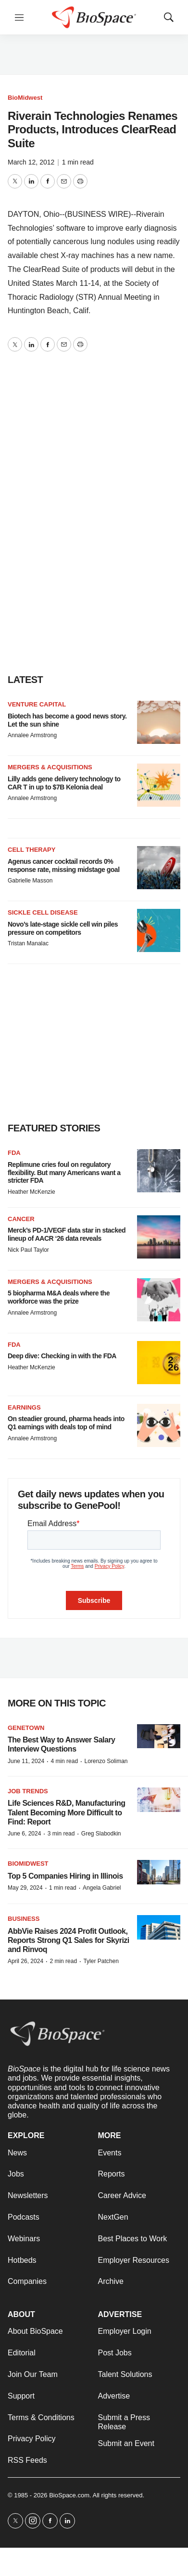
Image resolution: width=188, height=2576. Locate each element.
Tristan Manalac (28, 943)
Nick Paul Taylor (28, 1250)
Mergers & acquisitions (50, 767)
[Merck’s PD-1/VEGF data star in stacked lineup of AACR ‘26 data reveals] (158, 1237)
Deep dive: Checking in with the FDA (62, 1356)
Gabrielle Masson (30, 880)
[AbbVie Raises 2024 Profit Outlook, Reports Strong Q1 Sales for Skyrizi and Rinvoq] (158, 1927)
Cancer (21, 1219)
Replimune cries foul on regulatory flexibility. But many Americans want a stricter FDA (64, 1173)
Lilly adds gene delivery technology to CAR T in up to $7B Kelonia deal (64, 783)
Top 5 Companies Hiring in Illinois (65, 1876)
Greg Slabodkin (101, 1833)
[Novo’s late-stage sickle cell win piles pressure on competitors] (158, 930)
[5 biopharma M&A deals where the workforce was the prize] (158, 1299)
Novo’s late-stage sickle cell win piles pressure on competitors (63, 928)
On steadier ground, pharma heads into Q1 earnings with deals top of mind (66, 1423)
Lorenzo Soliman (105, 1761)
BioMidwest (25, 97)
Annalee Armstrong (32, 735)
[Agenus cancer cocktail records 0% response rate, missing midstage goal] (158, 867)
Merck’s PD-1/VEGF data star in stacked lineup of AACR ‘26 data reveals (66, 1234)
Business (23, 1918)
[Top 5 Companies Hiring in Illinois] (158, 1872)
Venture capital (37, 704)
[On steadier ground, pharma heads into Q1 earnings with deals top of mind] (158, 1425)
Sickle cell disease (43, 912)
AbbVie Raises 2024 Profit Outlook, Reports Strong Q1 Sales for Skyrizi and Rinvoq (68, 1940)
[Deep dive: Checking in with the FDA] (158, 1362)
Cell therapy (31, 849)
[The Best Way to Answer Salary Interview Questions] (158, 1736)
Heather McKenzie (31, 1191)
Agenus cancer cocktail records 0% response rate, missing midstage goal (64, 865)
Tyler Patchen (100, 1961)
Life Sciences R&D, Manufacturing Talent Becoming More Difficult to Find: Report (66, 1812)
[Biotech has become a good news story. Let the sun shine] (158, 722)
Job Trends (28, 1791)
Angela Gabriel (102, 1887)
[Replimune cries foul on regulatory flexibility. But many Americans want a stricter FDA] (158, 1170)
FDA (14, 1152)
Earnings (24, 1407)
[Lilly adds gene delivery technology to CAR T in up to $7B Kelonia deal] (158, 785)
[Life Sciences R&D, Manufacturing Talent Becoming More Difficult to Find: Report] (158, 1800)
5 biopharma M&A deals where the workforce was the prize (59, 1297)
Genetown (26, 1727)
